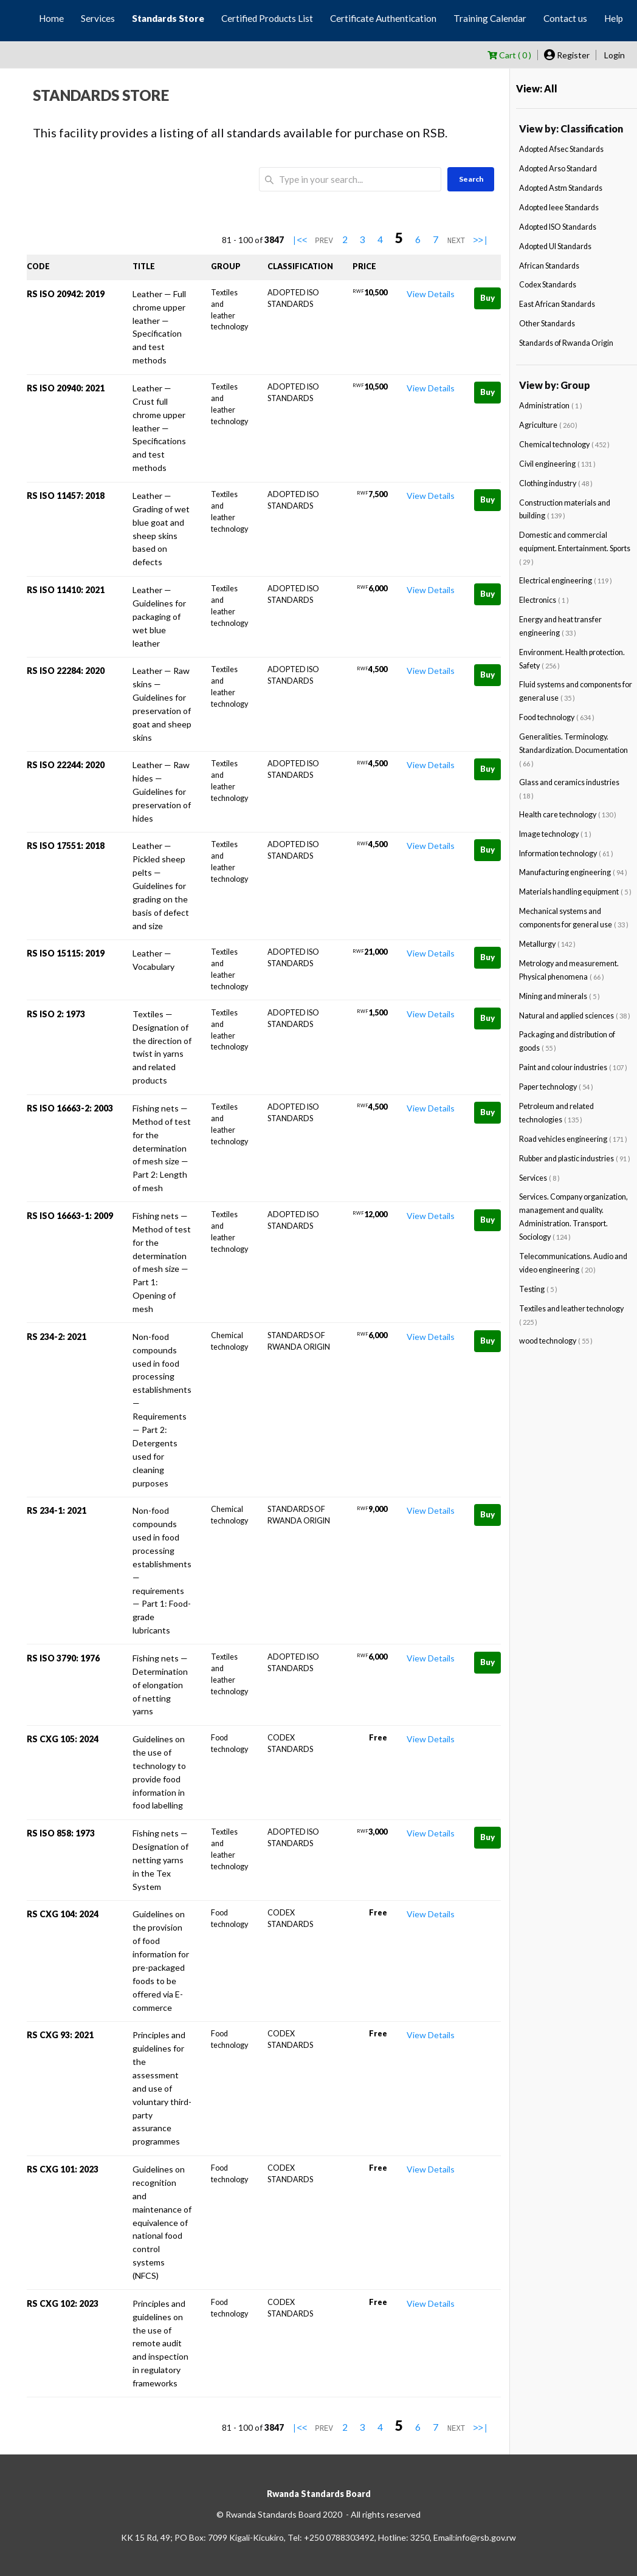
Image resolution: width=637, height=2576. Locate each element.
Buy (487, 298)
